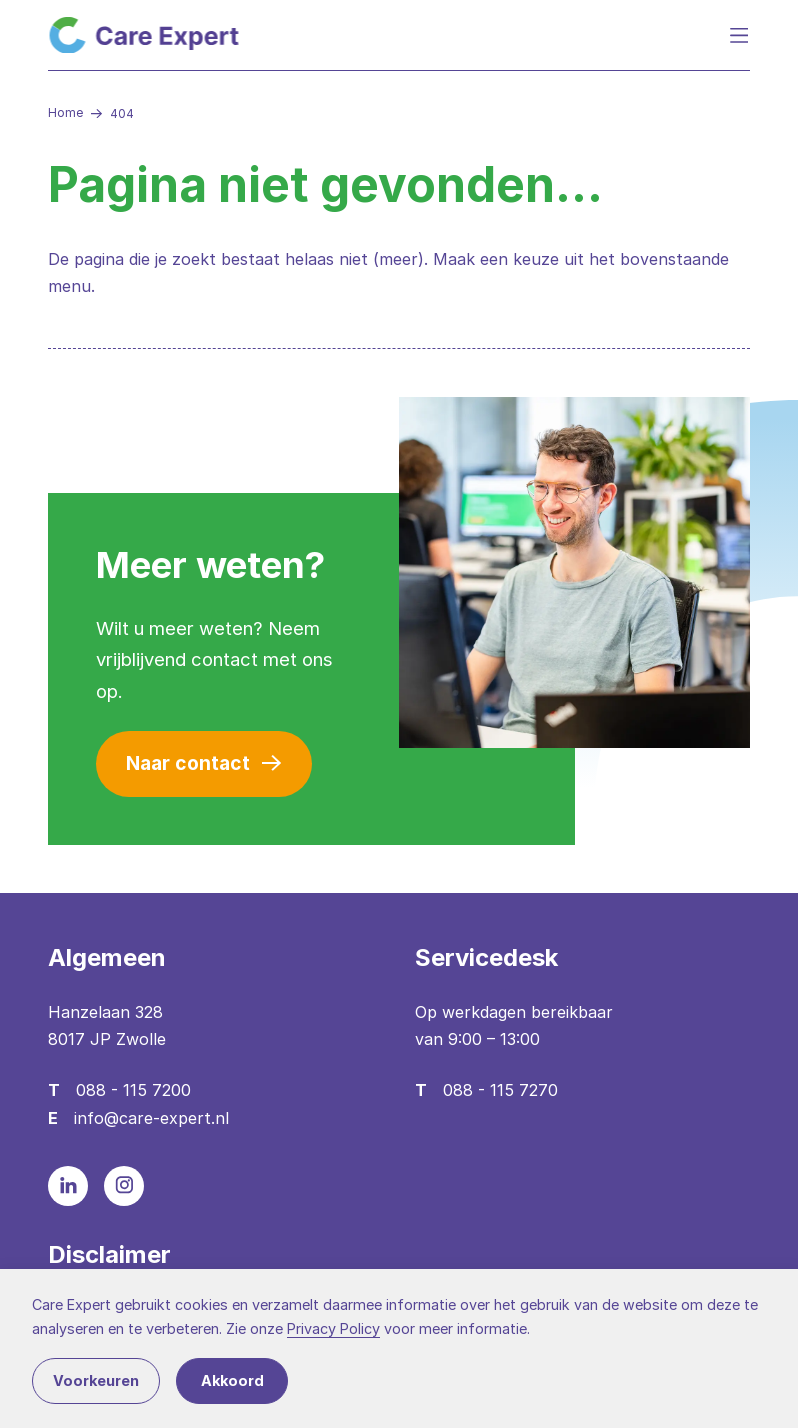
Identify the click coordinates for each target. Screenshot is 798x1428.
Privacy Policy (333, 1328)
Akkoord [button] (232, 1380)
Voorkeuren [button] (96, 1380)
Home (65, 112)
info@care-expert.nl (151, 1118)
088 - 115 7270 (500, 1090)
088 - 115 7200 (133, 1090)
